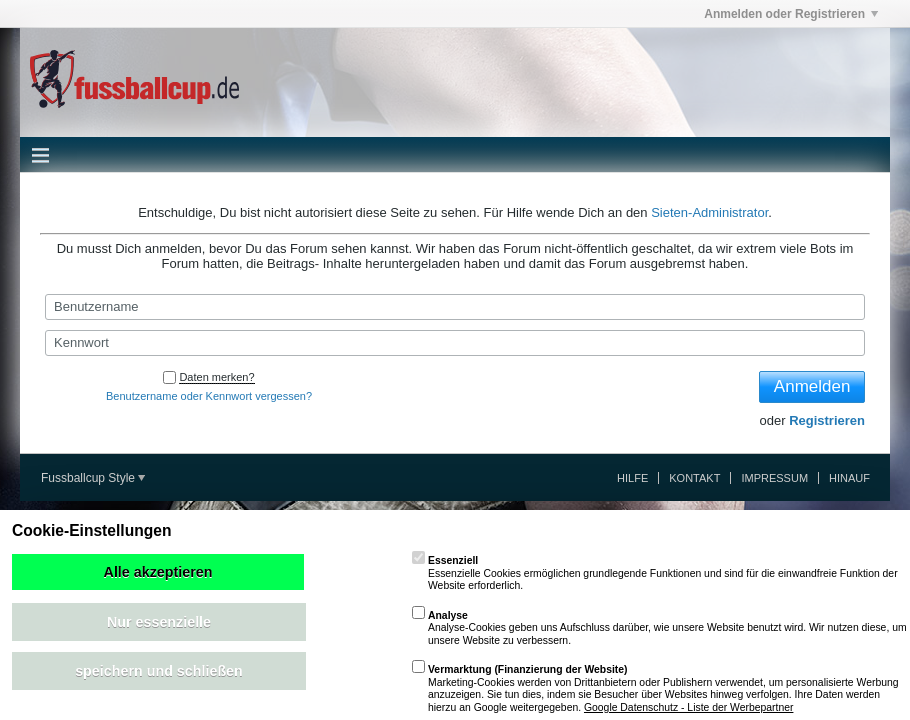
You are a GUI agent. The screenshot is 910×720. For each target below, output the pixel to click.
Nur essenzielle (159, 622)
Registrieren (827, 420)
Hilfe (632, 478)
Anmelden (812, 386)
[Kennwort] (455, 343)
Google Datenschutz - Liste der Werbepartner (688, 707)
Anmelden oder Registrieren (791, 14)
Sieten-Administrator (709, 212)
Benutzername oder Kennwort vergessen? (209, 396)
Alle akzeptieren (158, 572)
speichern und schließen (159, 671)
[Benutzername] (455, 307)
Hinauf (849, 478)
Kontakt (694, 478)
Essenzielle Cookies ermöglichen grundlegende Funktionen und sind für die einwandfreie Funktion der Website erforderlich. (655, 573)
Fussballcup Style (93, 478)
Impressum (774, 478)
